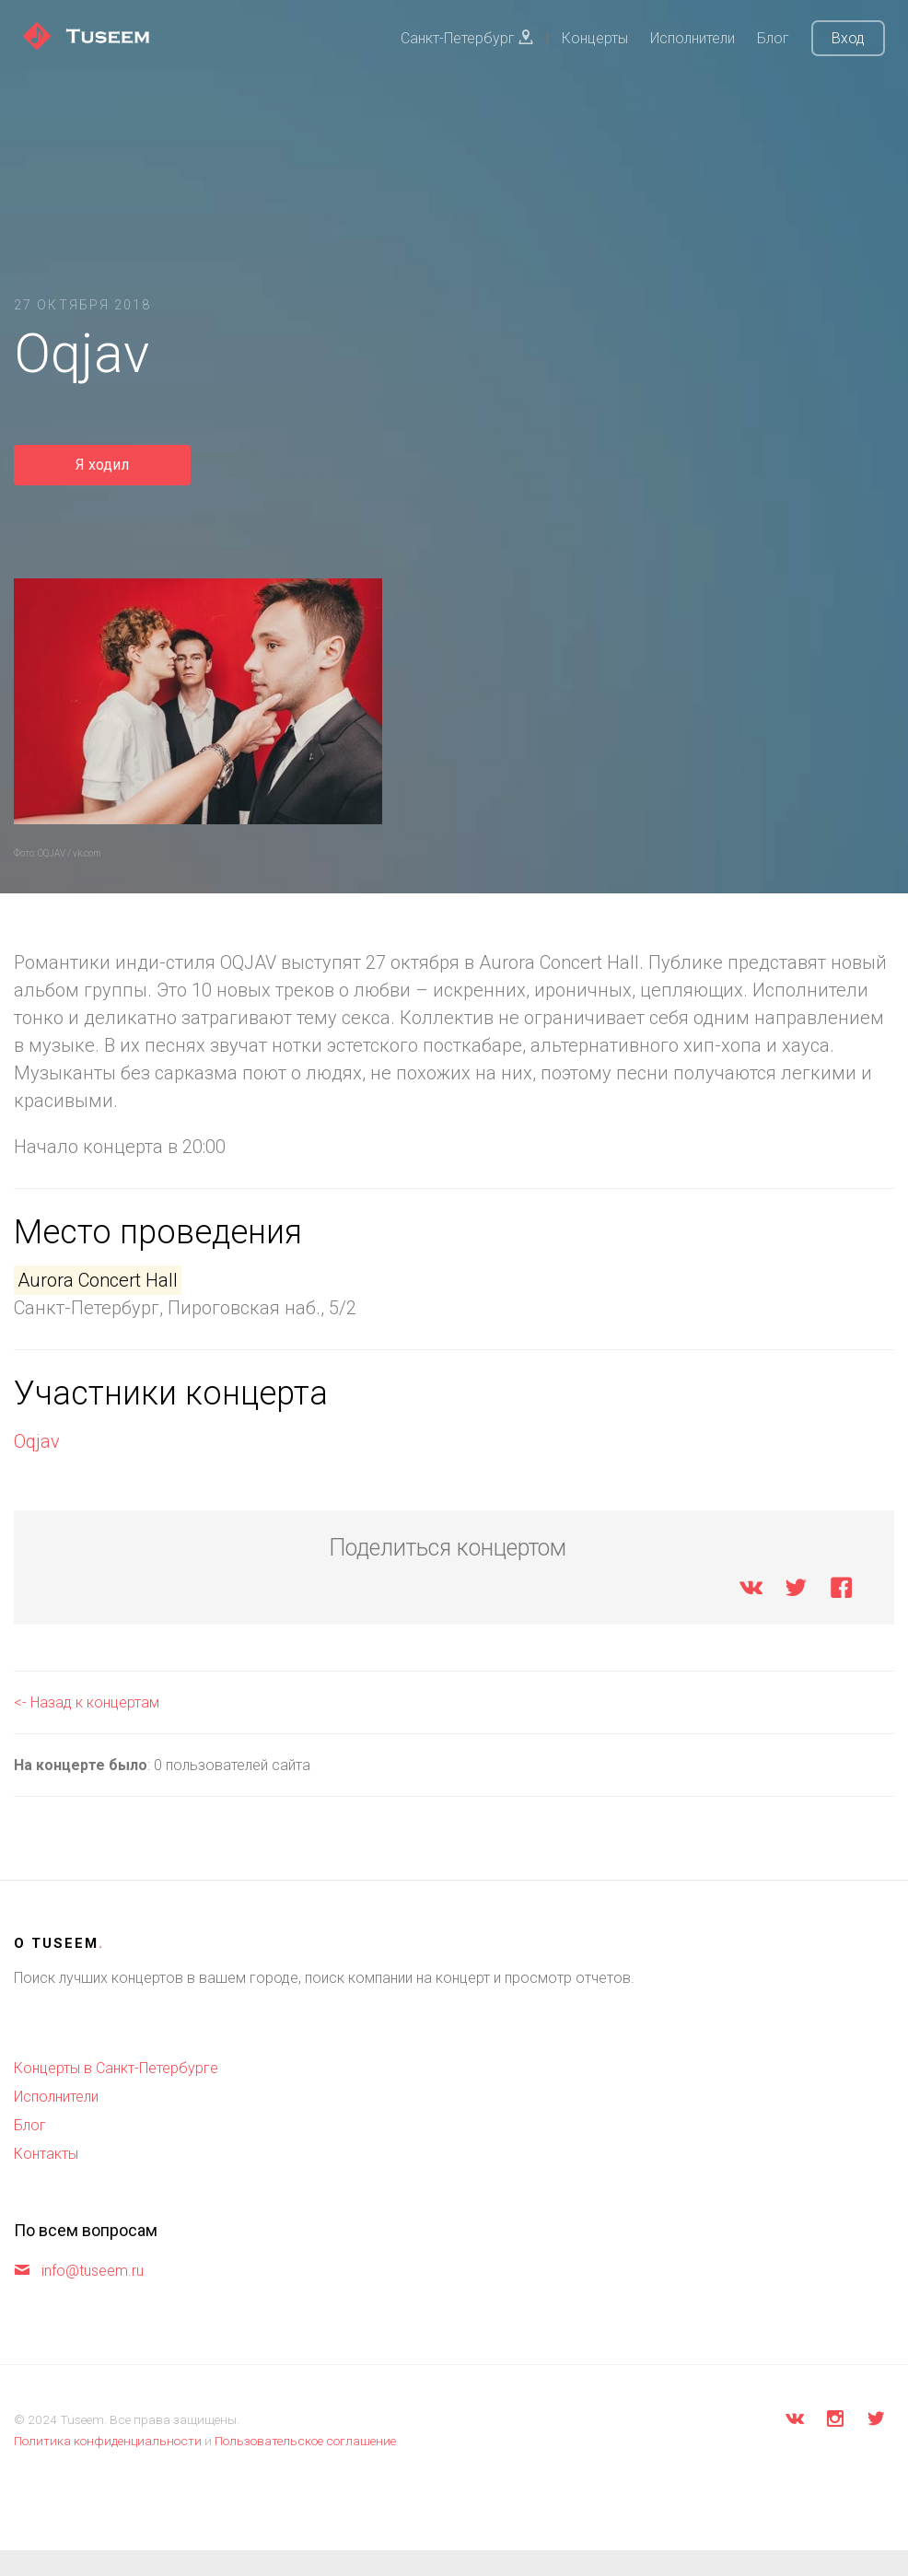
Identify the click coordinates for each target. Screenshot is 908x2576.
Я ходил (102, 464)
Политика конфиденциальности (108, 2440)
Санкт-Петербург (467, 38)
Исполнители (692, 38)
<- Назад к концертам (86, 1702)
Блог (773, 38)
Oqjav (37, 1441)
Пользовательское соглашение (305, 2440)
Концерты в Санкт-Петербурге (116, 2068)
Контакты (46, 2153)
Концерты (595, 38)
